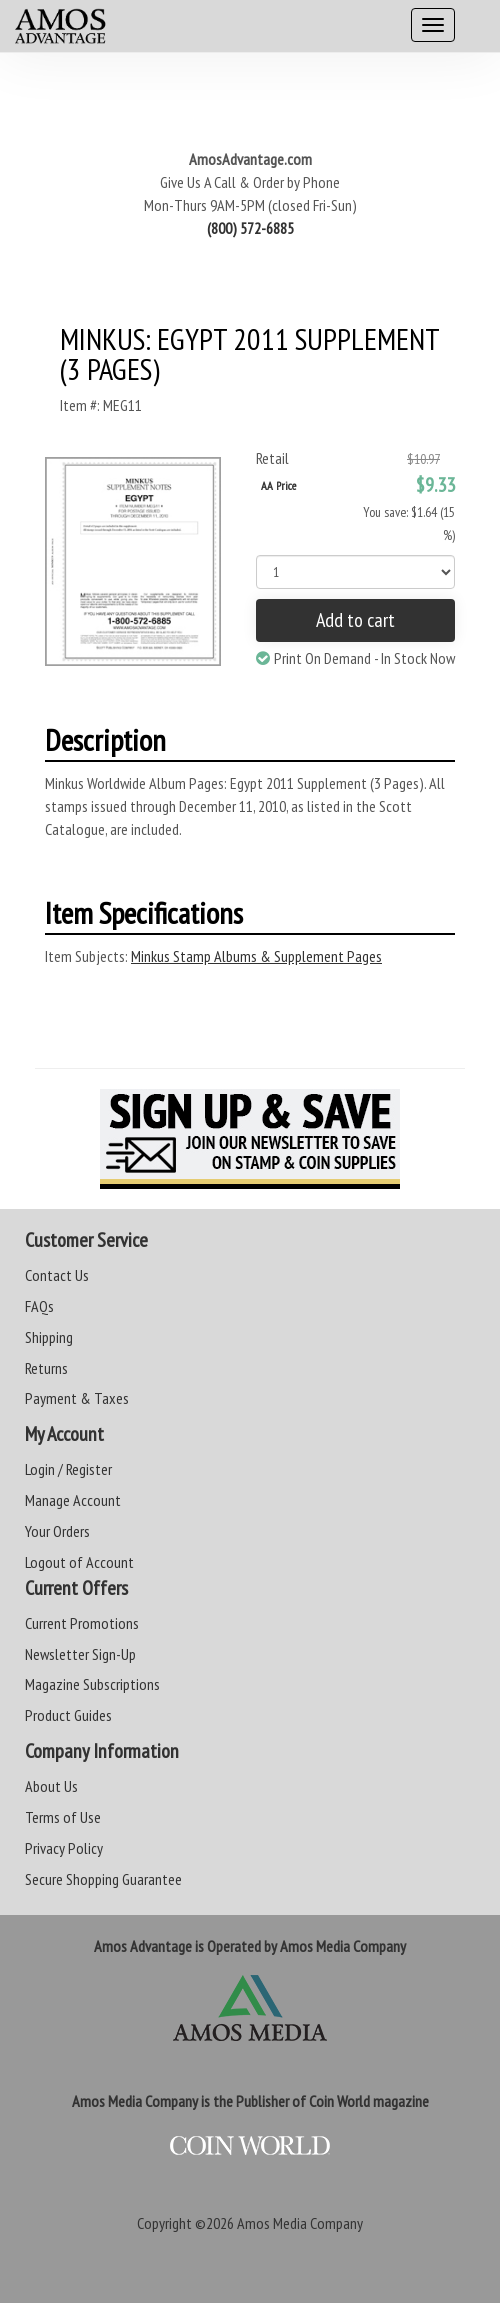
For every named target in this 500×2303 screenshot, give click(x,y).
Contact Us (57, 1275)
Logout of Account (79, 1562)
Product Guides (68, 1715)
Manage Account (73, 1500)
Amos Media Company (300, 2223)
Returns (46, 1368)
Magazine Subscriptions (92, 1684)
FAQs (39, 1306)
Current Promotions (82, 1623)
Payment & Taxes (77, 1398)
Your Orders (57, 1531)
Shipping (49, 1337)
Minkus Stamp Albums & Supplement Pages (256, 956)
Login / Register (68, 1469)
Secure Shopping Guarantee (103, 1879)
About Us (51, 1786)
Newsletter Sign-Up (80, 1654)
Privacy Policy (64, 1848)
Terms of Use (63, 1817)
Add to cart (355, 620)
